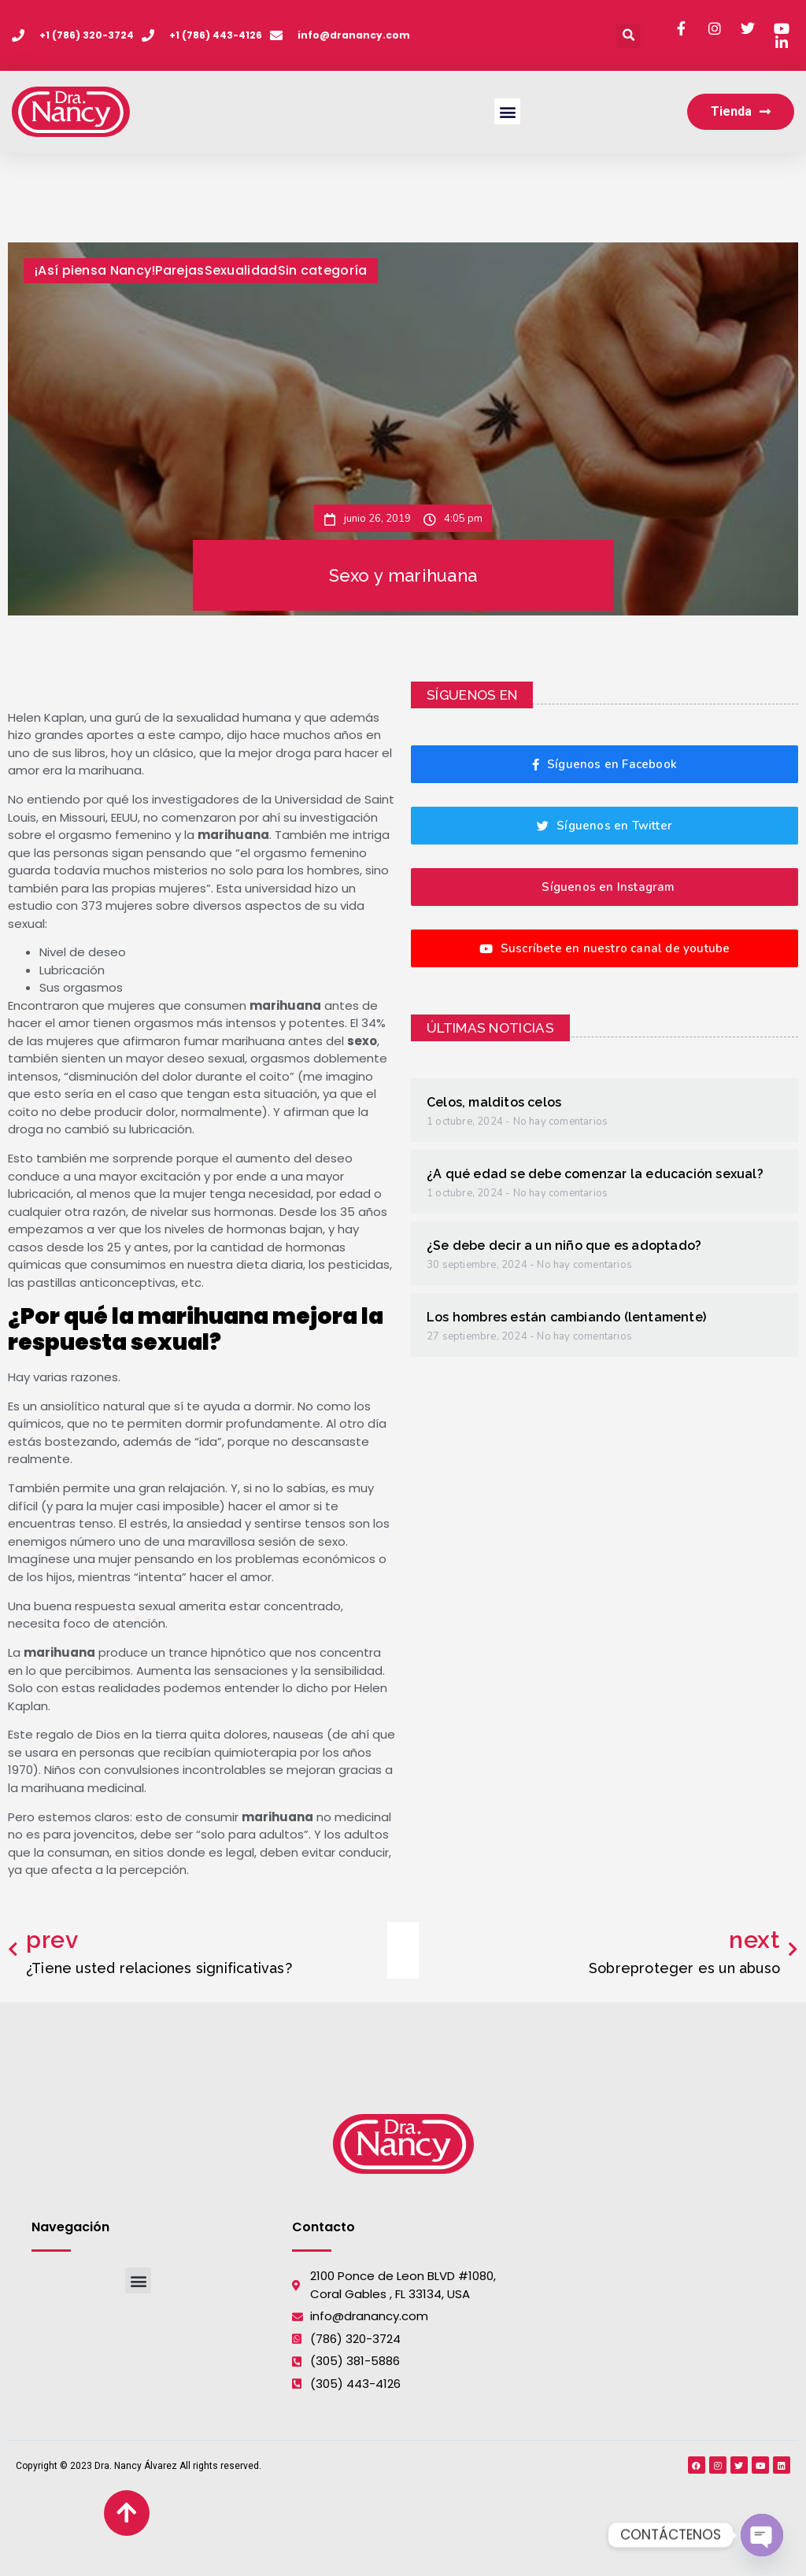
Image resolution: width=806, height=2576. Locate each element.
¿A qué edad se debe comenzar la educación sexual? (595, 1173)
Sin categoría (323, 270)
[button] (628, 36)
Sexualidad (241, 270)
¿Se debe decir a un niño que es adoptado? (564, 1245)
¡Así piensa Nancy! (95, 270)
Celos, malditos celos (494, 1102)
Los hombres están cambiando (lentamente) (566, 1317)
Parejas (179, 270)
